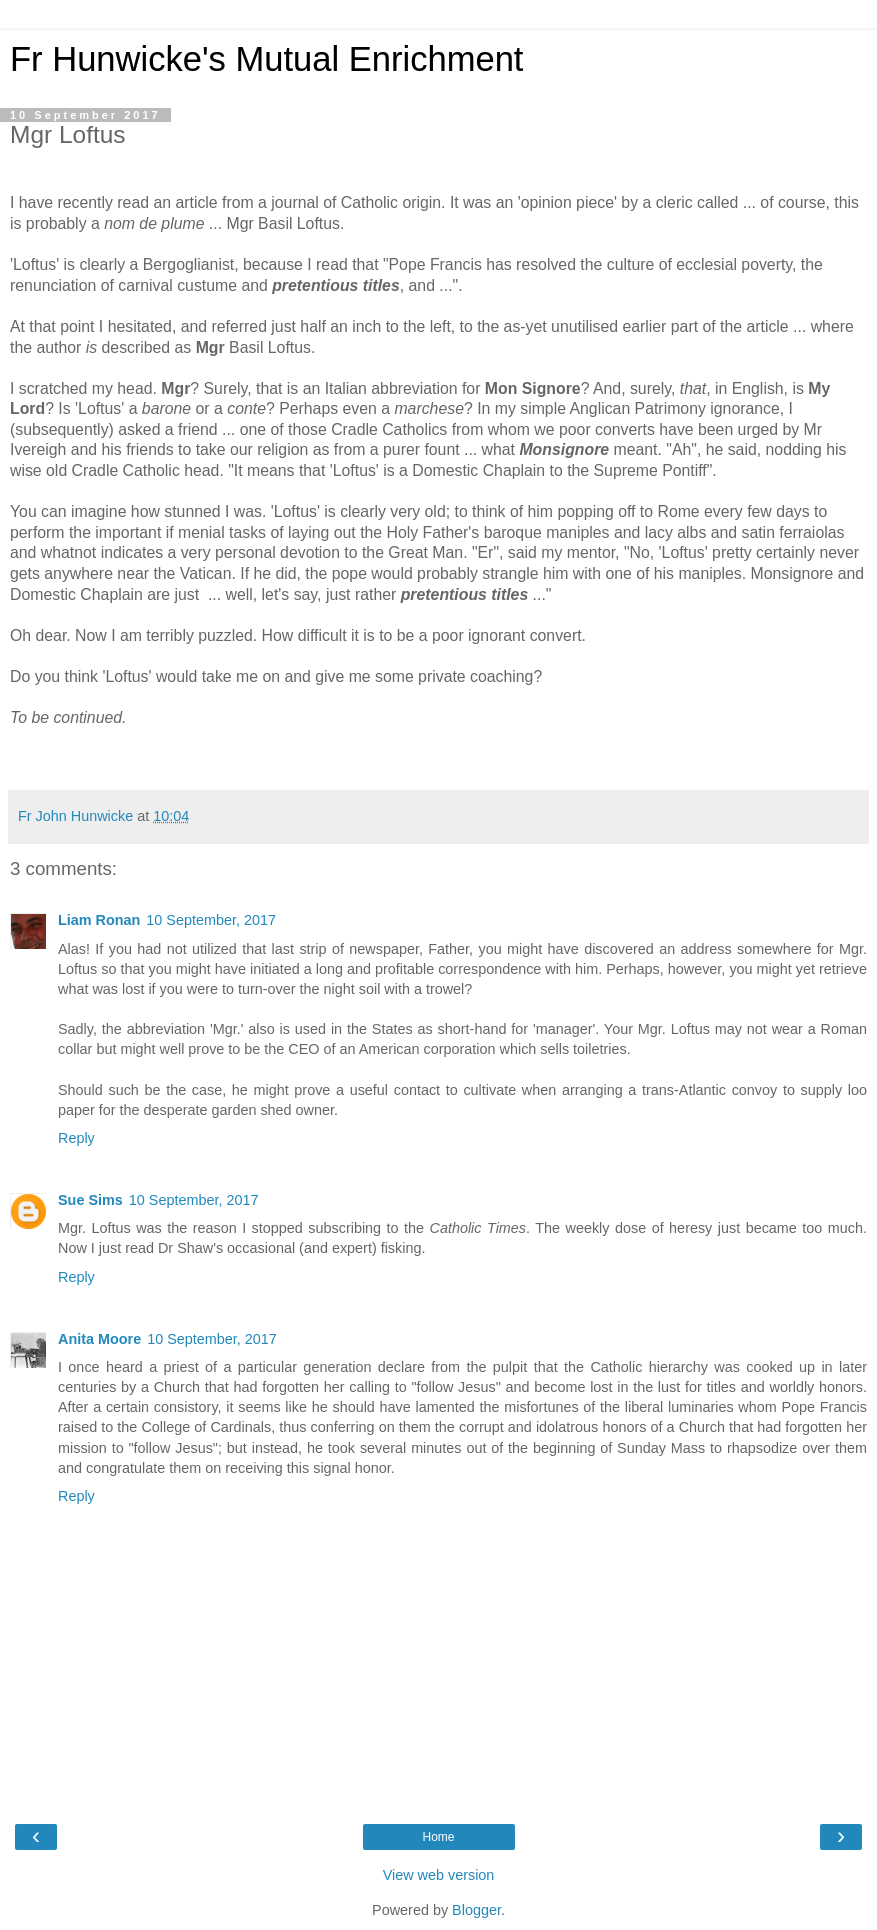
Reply (76, 1138)
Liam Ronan (99, 920)
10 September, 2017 (211, 920)
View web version (439, 1875)
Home (438, 1837)
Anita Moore (99, 1339)
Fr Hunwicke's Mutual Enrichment (266, 59)
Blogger (476, 1910)
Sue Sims (90, 1200)
